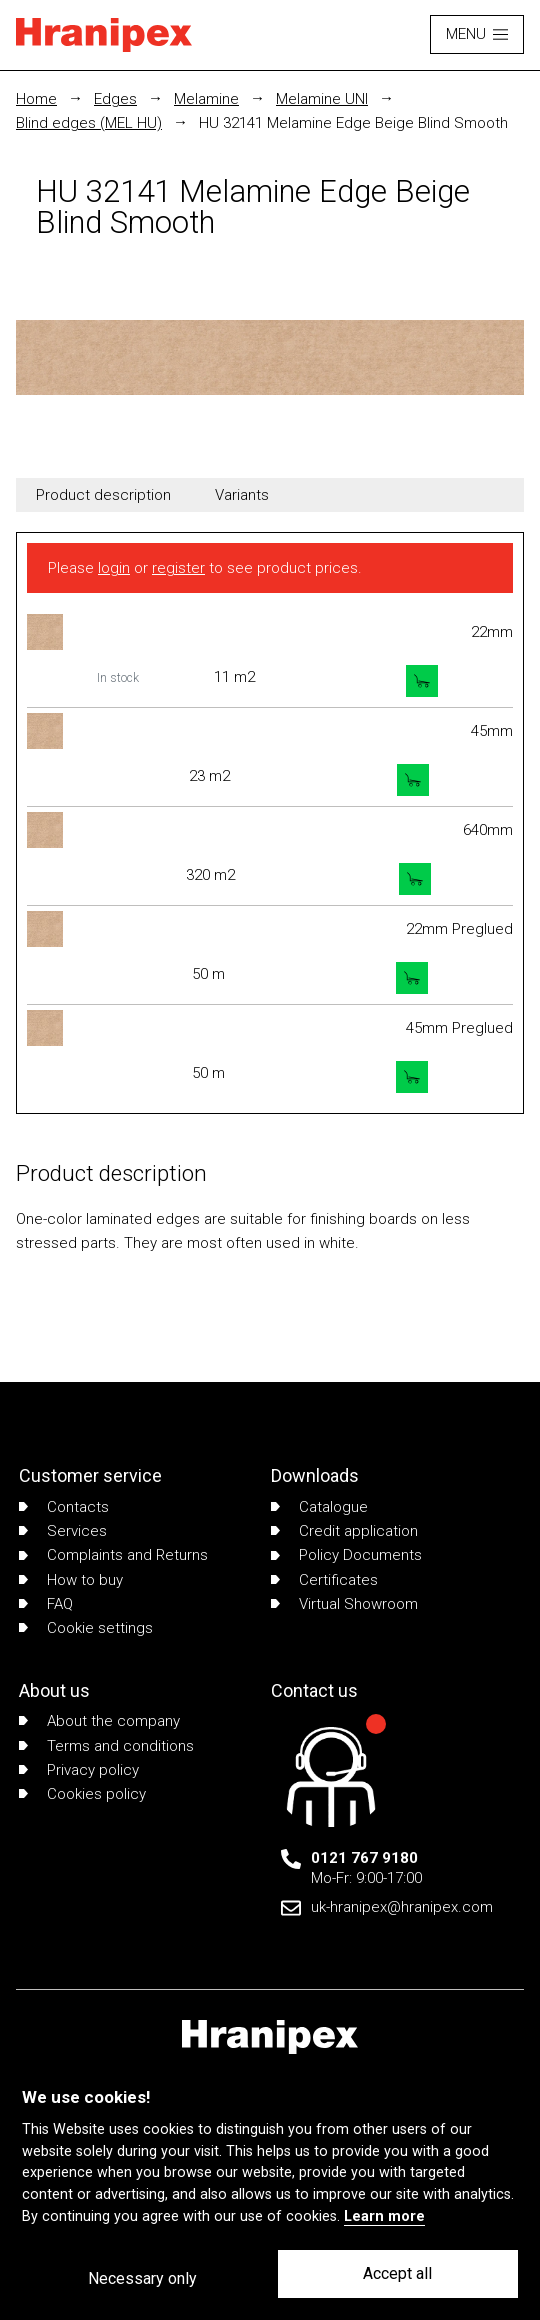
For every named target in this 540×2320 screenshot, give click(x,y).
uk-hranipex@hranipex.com (402, 1907)
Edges (115, 99)
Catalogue (319, 1507)
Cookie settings (86, 1628)
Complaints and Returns (113, 1555)
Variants (242, 495)
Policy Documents (346, 1555)
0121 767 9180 (364, 1858)
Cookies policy (82, 1794)
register (178, 568)
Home (36, 99)
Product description (103, 495)
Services (63, 1531)
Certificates (324, 1580)
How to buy (71, 1580)
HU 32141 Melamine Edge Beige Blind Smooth (353, 123)
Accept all (397, 2273)
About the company (99, 1721)
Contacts (64, 1507)
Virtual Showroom (344, 1604)
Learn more (384, 2216)
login (114, 568)
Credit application (344, 1531)
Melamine (206, 99)
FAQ (46, 1604)
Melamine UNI (322, 99)
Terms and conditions (106, 1746)
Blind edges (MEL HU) (89, 123)
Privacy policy (79, 1770)
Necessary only (142, 2278)
